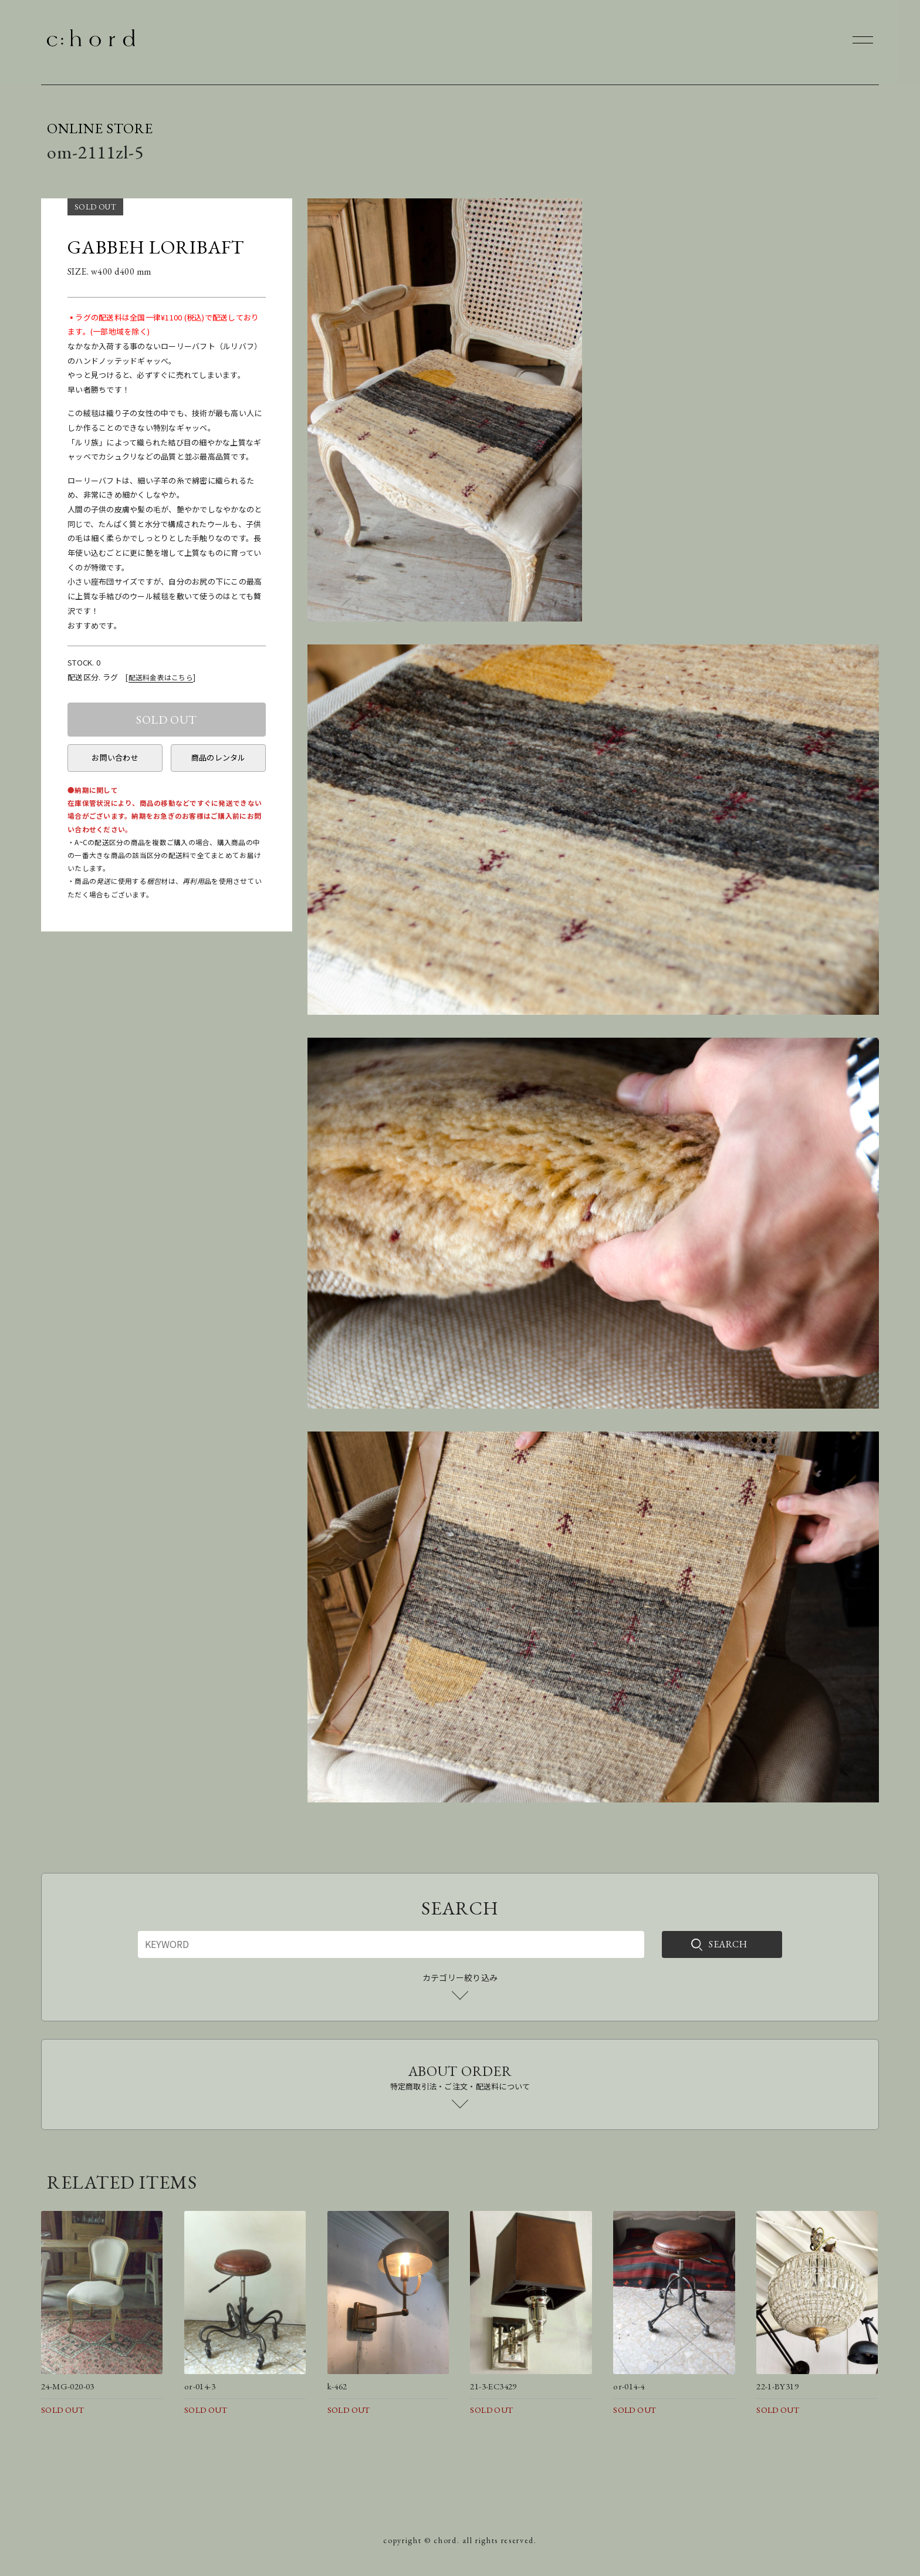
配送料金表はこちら (160, 677)
